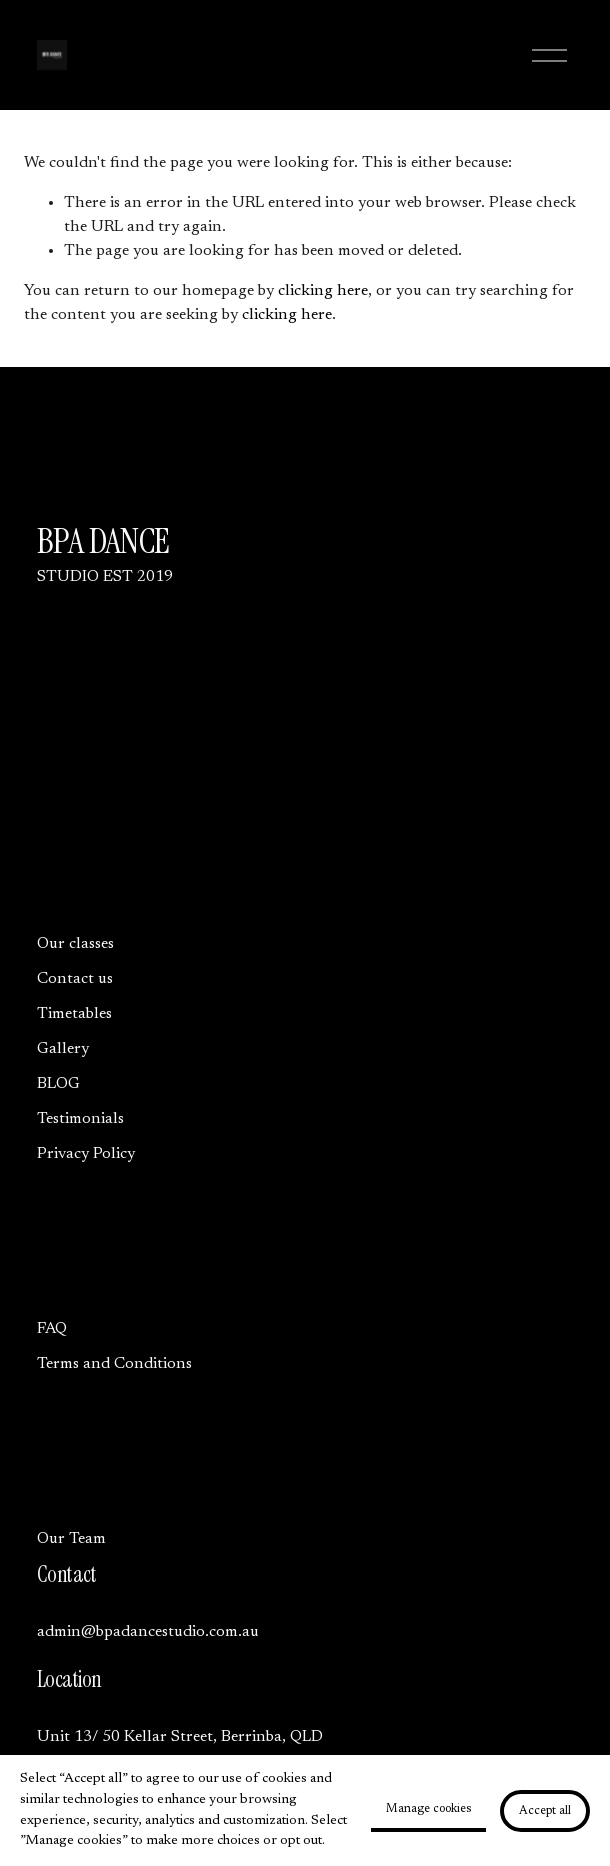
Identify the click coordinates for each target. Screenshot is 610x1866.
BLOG (58, 1084)
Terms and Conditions (114, 1364)
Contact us (75, 979)
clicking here (323, 291)
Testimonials (80, 1119)
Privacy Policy (86, 1154)
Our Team (71, 1539)
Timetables (74, 1014)
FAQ (52, 1329)
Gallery (63, 1049)
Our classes (75, 944)
